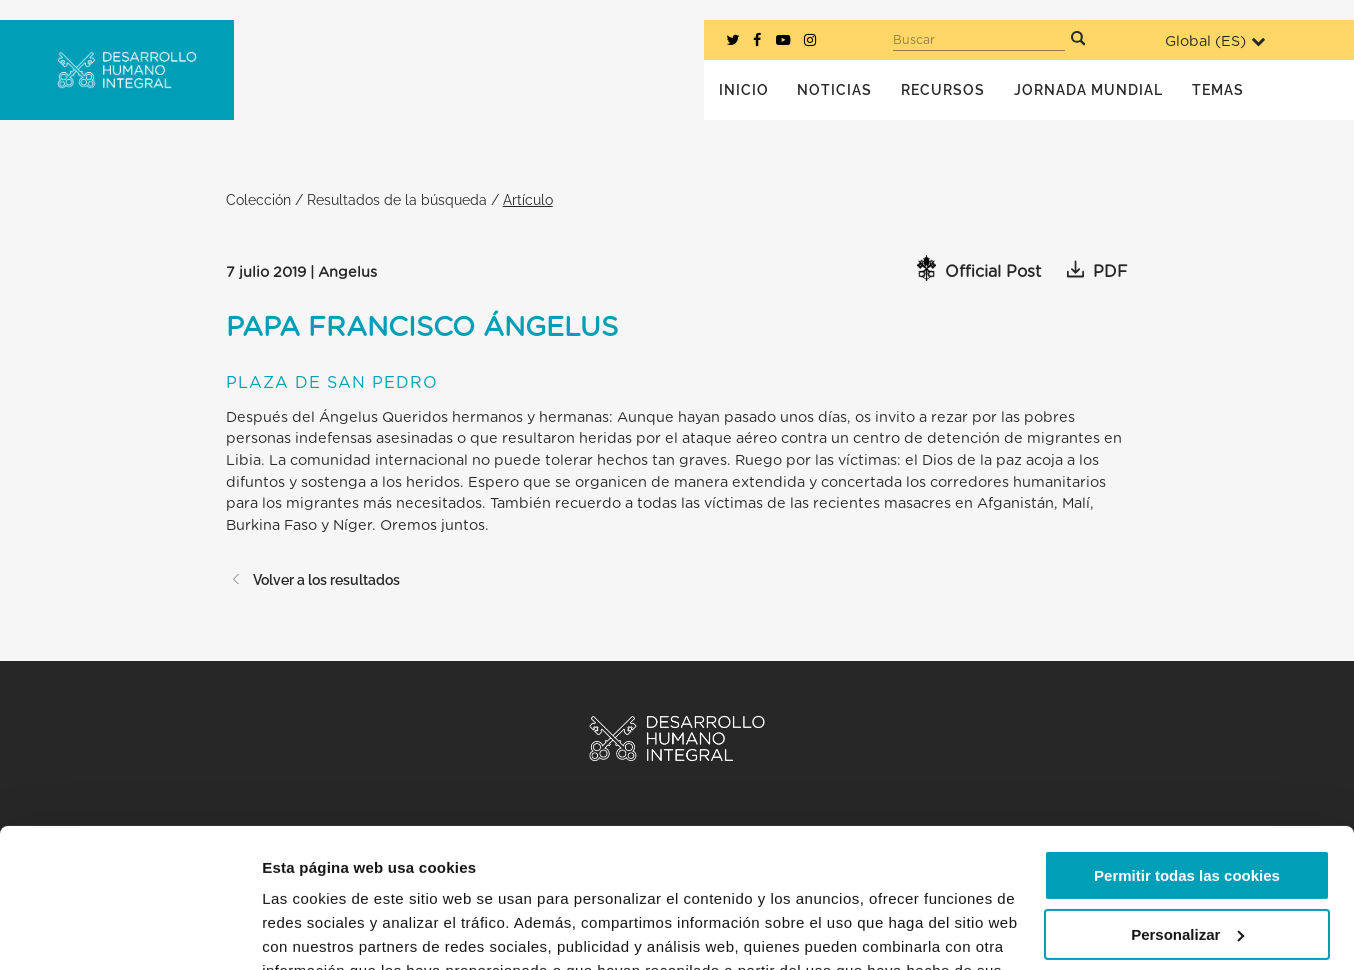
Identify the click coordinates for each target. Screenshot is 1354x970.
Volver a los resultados (313, 579)
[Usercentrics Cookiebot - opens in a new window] (129, 931)
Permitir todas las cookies (1187, 756)
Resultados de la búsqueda (397, 199)
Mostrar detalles (320, 930)
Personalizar (1187, 814)
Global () (1215, 41)
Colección (258, 199)
